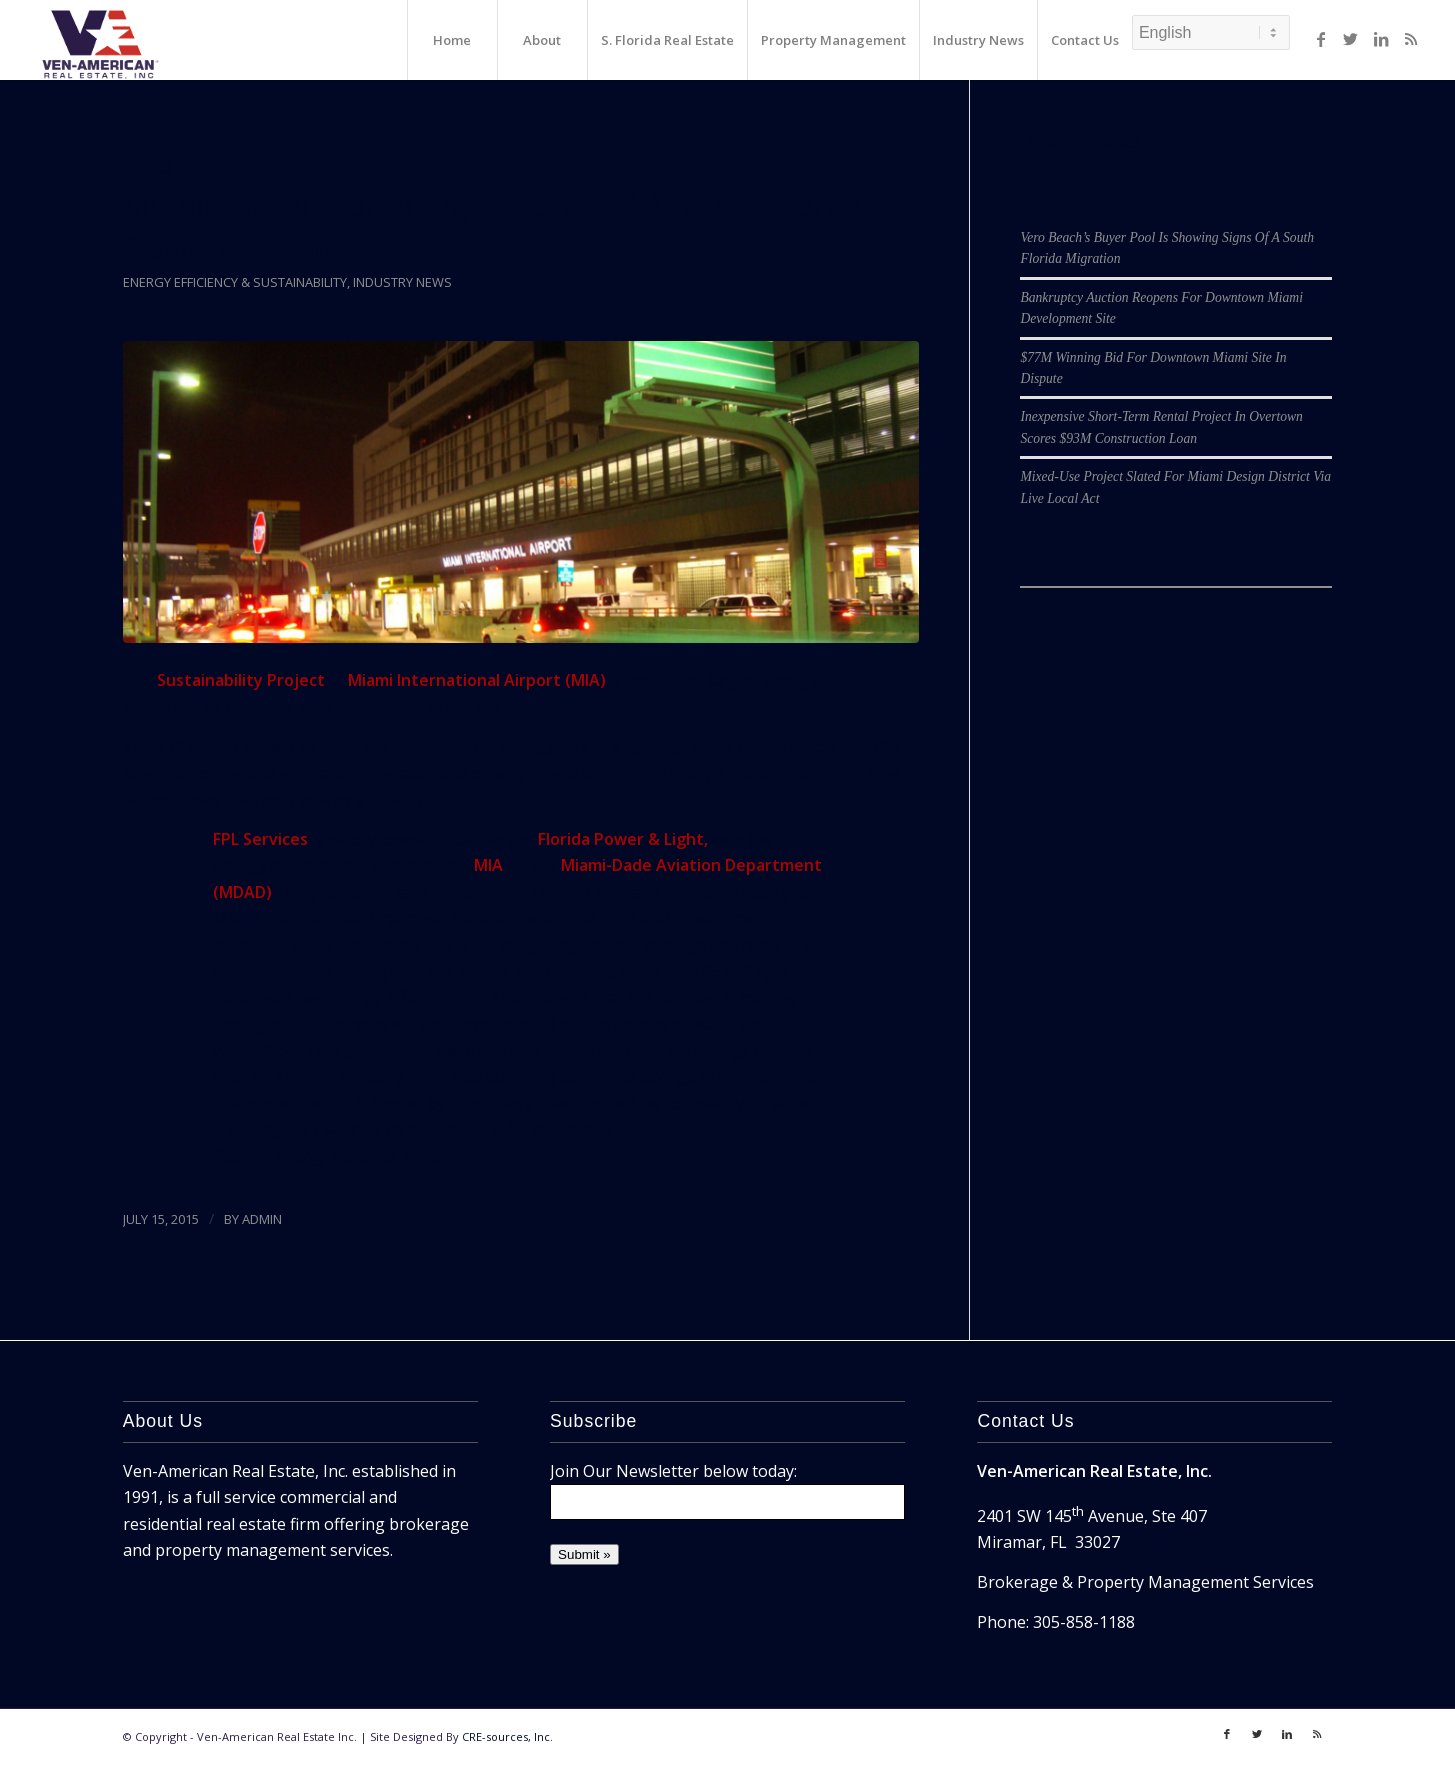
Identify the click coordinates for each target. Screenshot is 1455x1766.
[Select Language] (1211, 32)
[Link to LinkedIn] (1381, 39)
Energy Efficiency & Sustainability (235, 282)
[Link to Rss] (1411, 39)
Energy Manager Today (360, 1156)
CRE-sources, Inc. (507, 1736)
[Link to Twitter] (1351, 39)
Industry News (402, 282)
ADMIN (262, 1219)
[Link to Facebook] (1321, 39)
